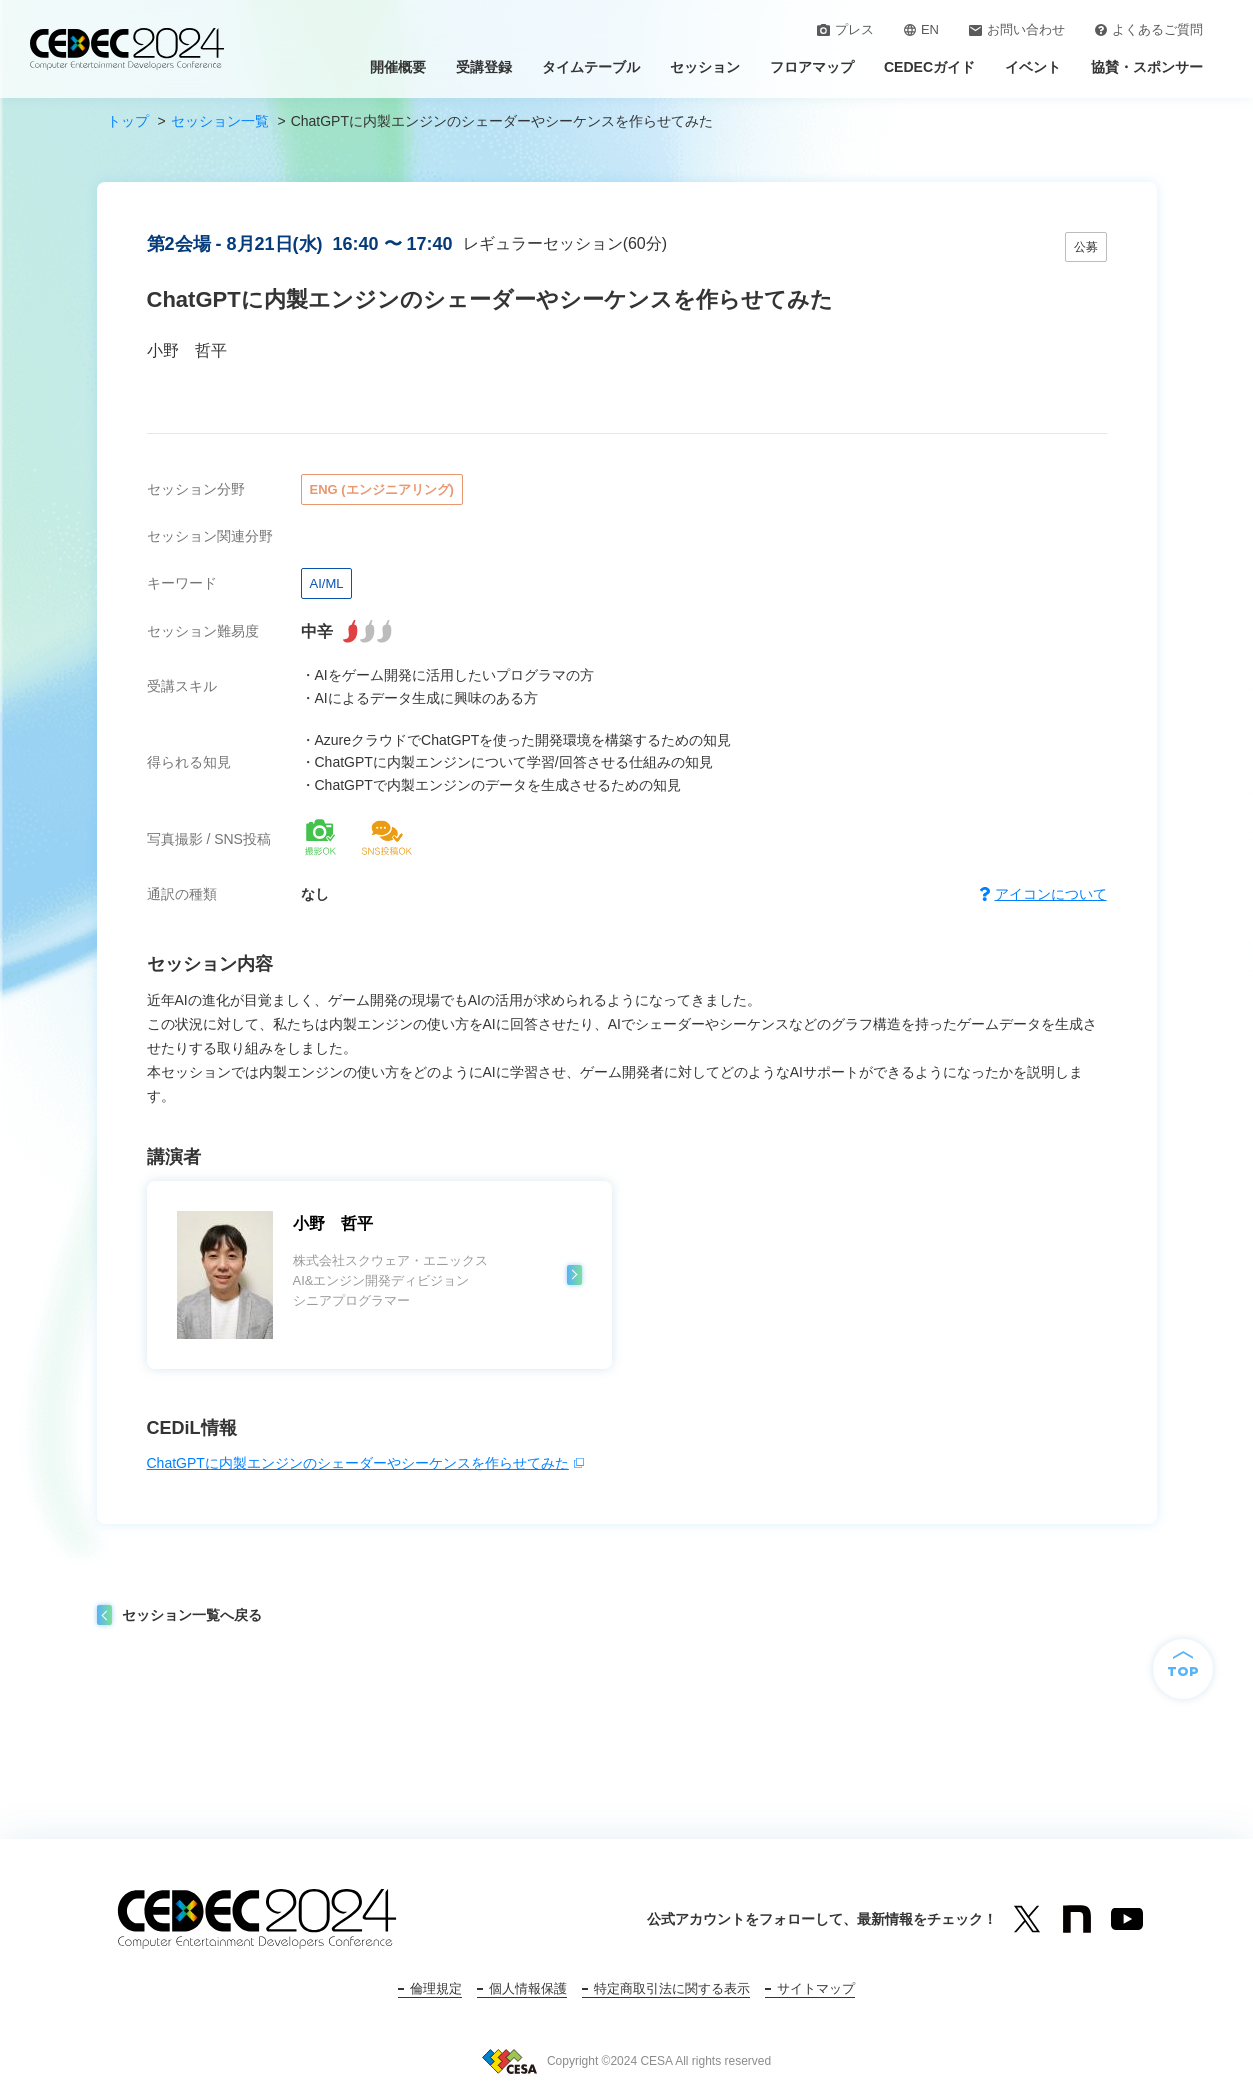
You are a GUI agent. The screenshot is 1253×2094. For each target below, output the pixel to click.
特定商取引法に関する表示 (672, 1988)
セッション (705, 67)
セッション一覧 (220, 121)
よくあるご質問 (1149, 29)
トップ (128, 121)
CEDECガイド (929, 67)
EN (921, 29)
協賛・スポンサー (1147, 67)
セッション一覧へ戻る (192, 1615)
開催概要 (398, 67)
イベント (1033, 67)
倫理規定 (436, 1988)
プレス (845, 29)
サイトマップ (816, 1988)
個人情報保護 (528, 1988)
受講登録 (484, 67)
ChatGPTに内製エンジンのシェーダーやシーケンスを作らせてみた (358, 1463)
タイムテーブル (591, 67)
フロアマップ (812, 67)
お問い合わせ (1017, 29)
